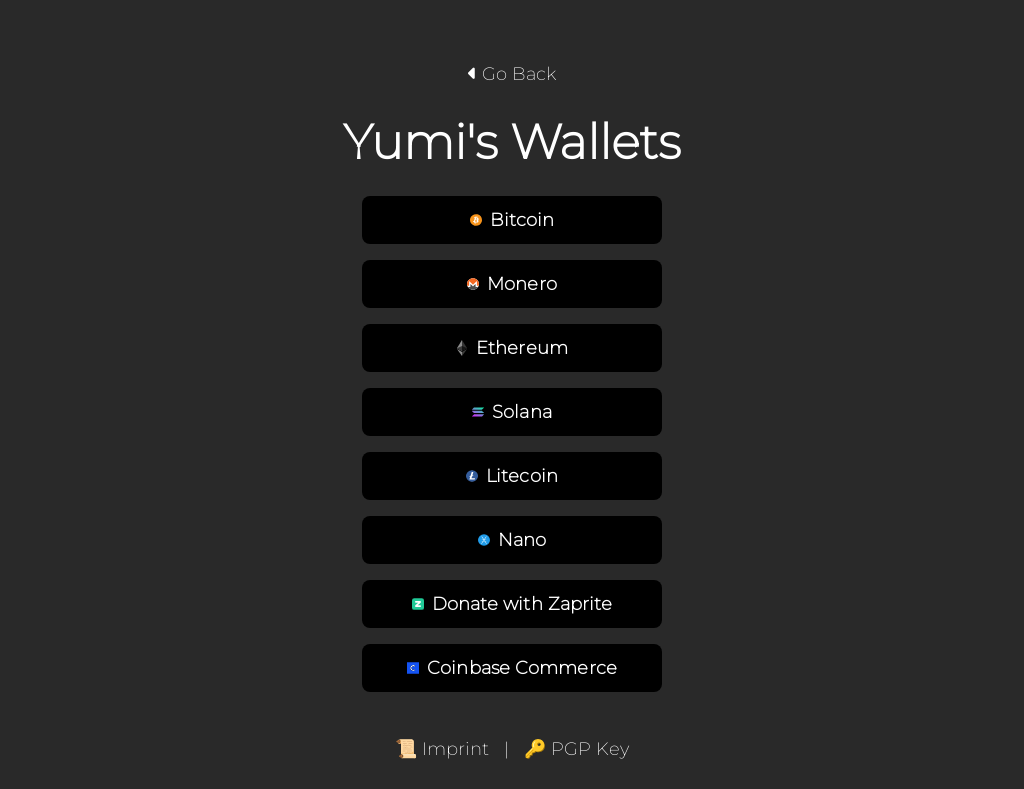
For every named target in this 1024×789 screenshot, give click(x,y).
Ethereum (512, 348)
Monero (512, 284)
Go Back (512, 74)
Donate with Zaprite (512, 604)
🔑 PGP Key (576, 749)
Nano (512, 540)
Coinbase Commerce (512, 668)
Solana (512, 412)
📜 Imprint (442, 749)
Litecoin (512, 476)
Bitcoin (512, 220)
